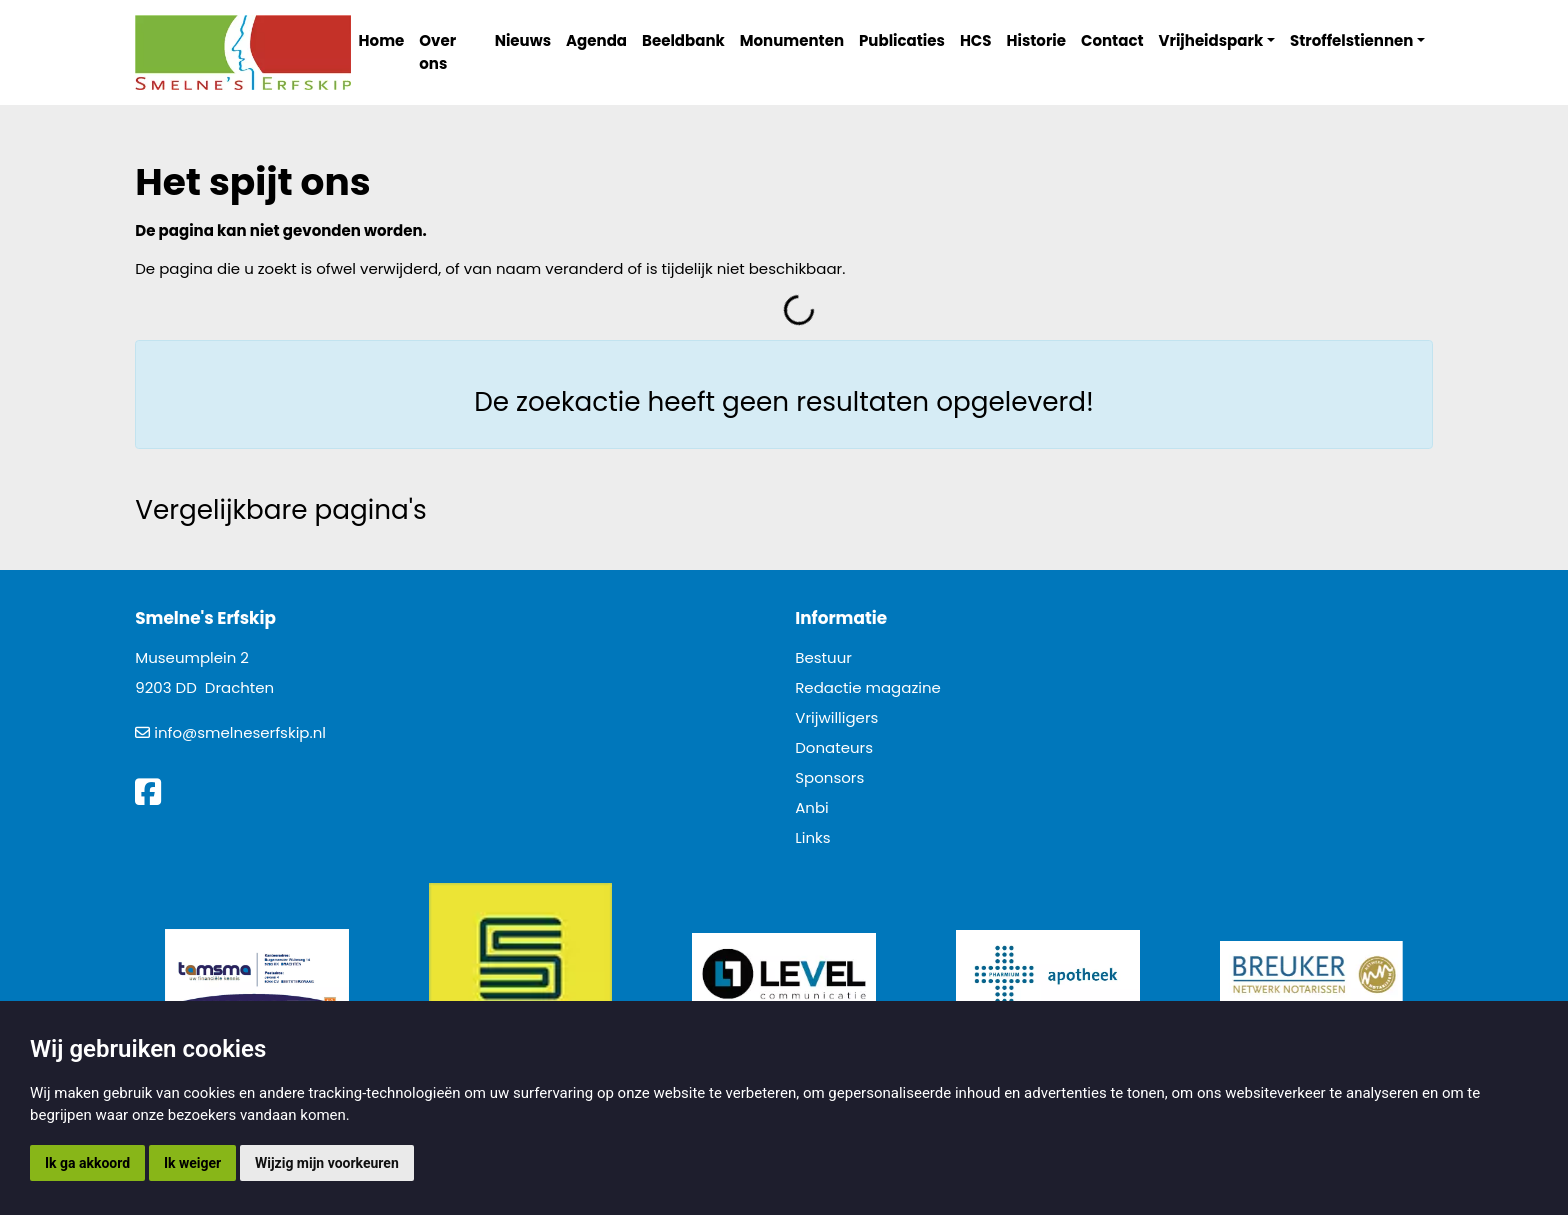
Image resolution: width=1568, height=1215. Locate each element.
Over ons (437, 52)
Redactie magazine (868, 687)
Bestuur (823, 657)
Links (812, 837)
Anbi (812, 807)
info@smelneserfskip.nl (240, 732)
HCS (976, 40)
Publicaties (902, 40)
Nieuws (523, 40)
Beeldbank (683, 40)
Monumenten (792, 40)
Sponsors (829, 777)
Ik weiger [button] (192, 1163)
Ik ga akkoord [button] (87, 1163)
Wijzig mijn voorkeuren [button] (327, 1163)
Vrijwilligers (836, 717)
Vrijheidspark (1211, 40)
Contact (1112, 40)
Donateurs (834, 747)
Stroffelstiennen (1351, 40)
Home (382, 40)
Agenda (596, 40)
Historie (1037, 40)
